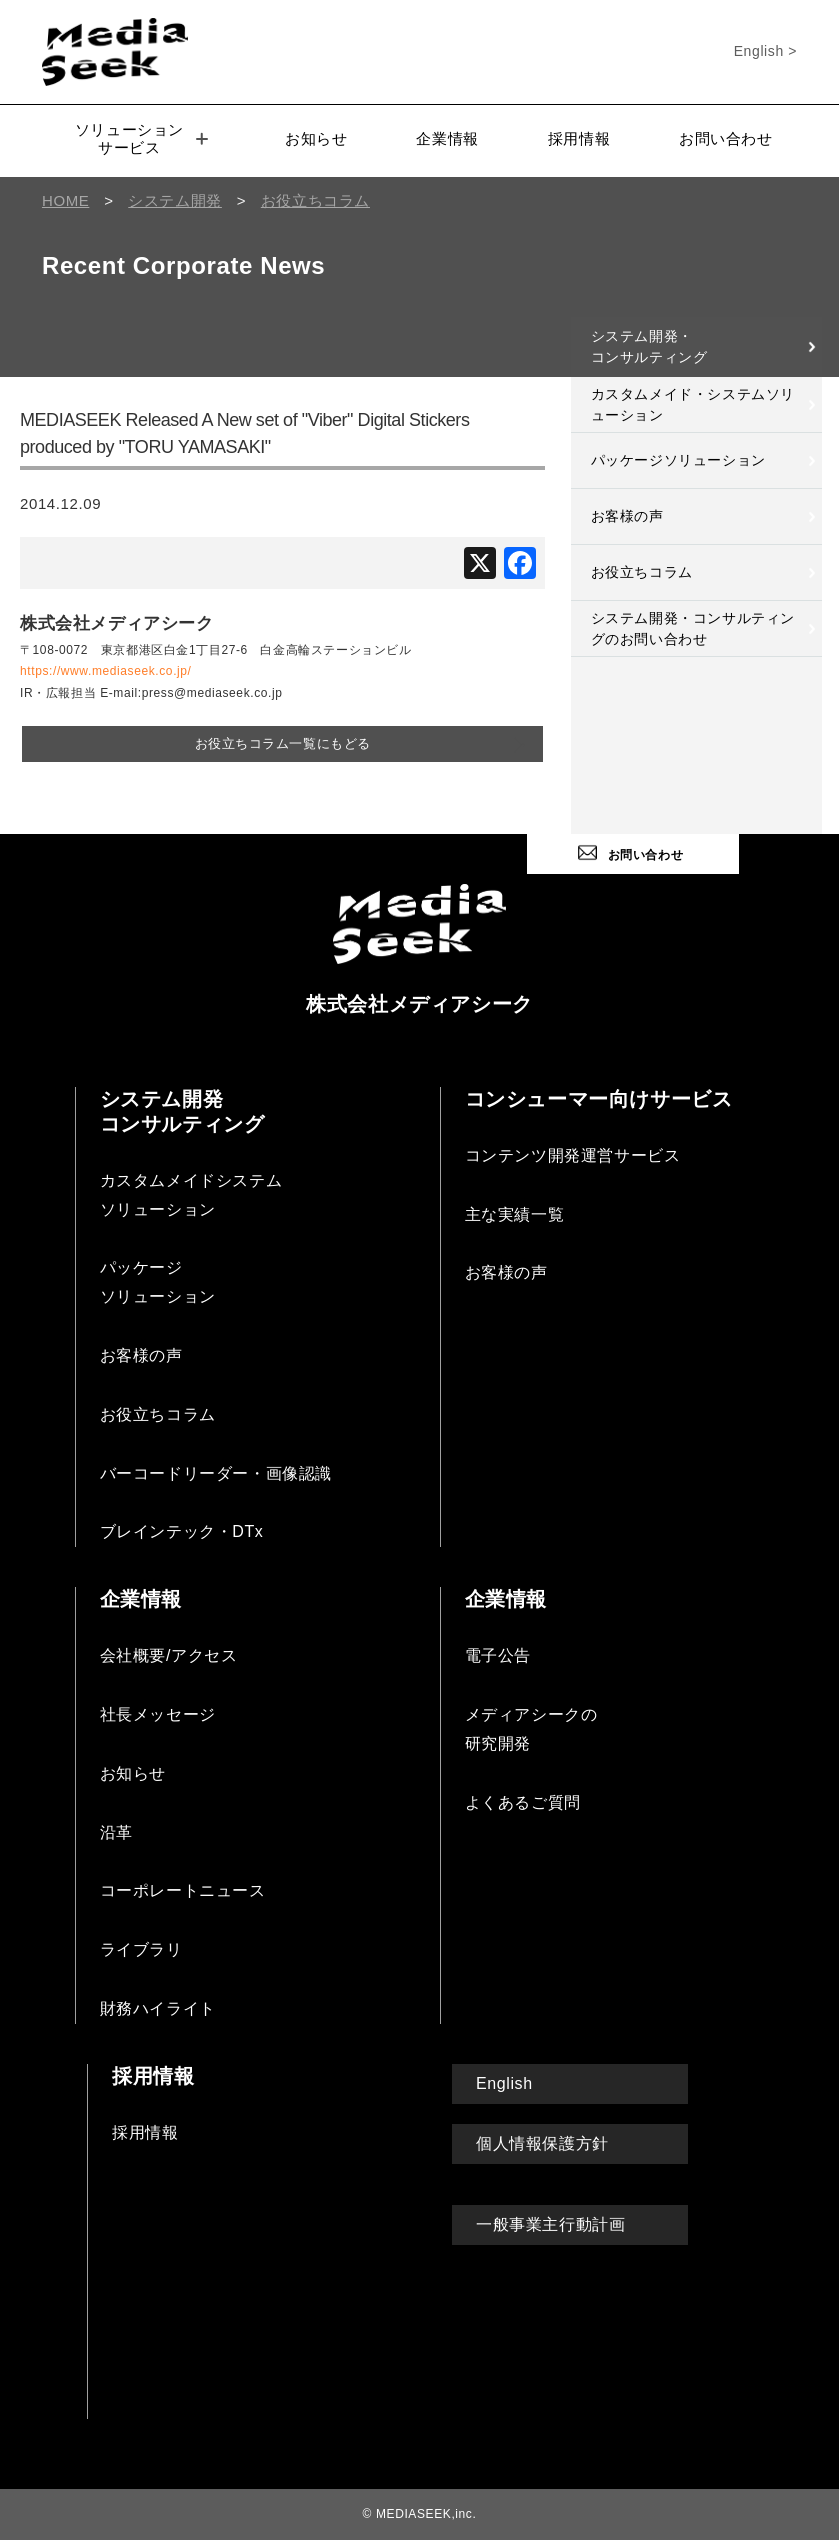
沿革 (116, 1829)
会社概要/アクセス (169, 1653)
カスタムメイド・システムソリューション (693, 404)
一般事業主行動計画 (550, 2222)
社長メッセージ (158, 1712)
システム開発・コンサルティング (649, 346)
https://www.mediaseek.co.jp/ (106, 671)
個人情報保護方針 (542, 2140)
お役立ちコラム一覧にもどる (282, 742)
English (504, 2080)
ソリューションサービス (141, 138)
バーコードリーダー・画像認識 (216, 1470)
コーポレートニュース (183, 1888)
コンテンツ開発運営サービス (573, 1152)
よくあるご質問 (523, 1799)
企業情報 (447, 138)
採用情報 (579, 138)
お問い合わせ (726, 138)
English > (765, 51)
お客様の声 (627, 516)
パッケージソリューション (678, 460)
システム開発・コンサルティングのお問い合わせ (693, 628)
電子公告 (498, 1653)
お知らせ (316, 138)
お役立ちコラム (642, 572)
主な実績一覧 (515, 1211)
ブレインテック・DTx (182, 1529)
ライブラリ (141, 1947)
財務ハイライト (158, 2006)
